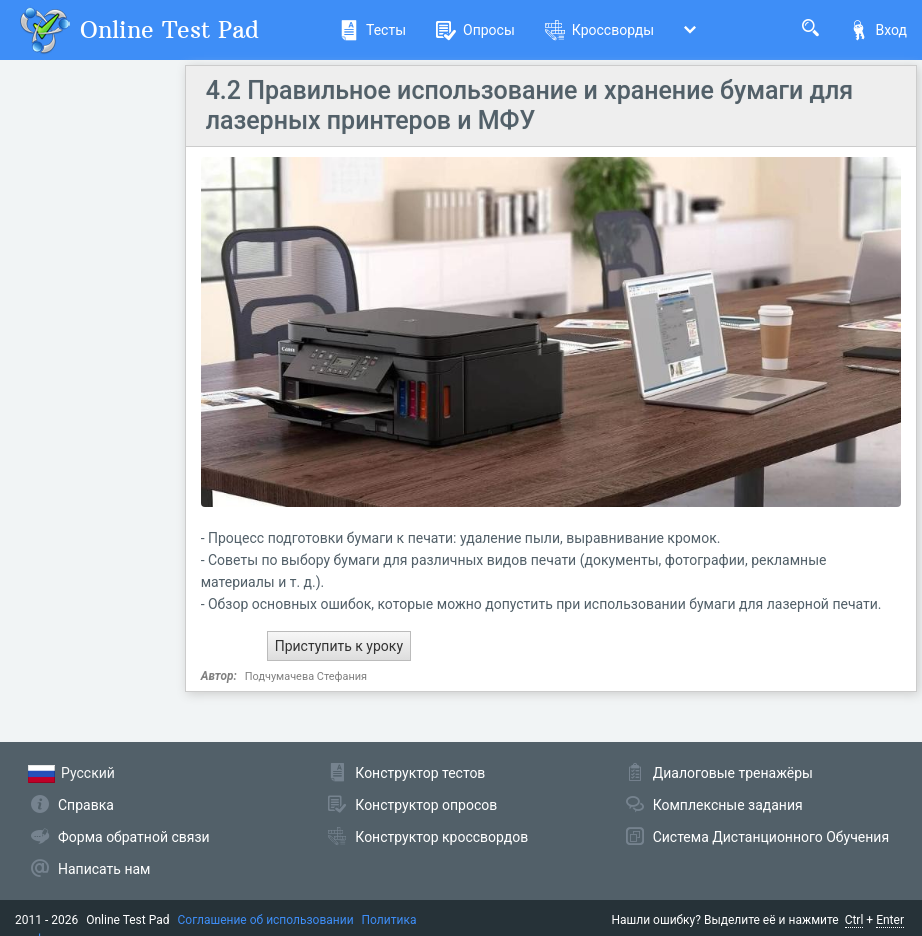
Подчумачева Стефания (306, 676)
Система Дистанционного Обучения (771, 837)
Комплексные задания (728, 805)
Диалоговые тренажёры (733, 773)
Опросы (475, 30)
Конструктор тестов (420, 773)
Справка (86, 805)
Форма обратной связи (134, 837)
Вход (878, 30)
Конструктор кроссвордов (441, 837)
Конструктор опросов (426, 805)
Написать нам (104, 869)
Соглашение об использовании (266, 920)
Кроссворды (599, 30)
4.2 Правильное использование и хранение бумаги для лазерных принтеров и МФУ (530, 105)
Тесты (372, 30)
